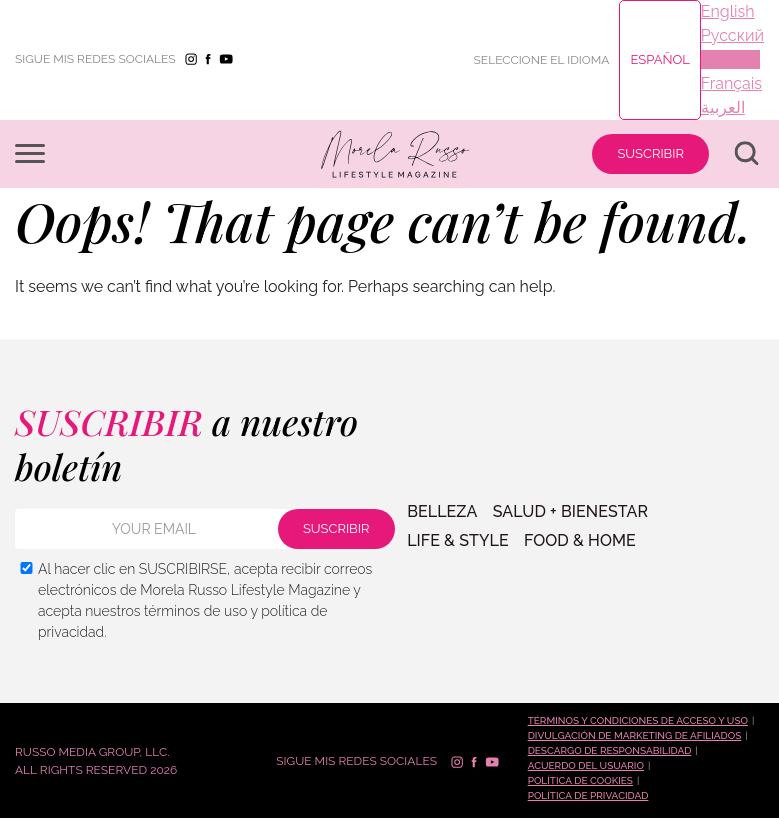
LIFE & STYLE (458, 540)
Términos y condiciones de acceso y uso (638, 720)
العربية (723, 107)
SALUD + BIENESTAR (569, 513)
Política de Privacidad (588, 795)
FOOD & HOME (578, 540)
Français (731, 83)
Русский (732, 35)
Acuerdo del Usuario (586, 765)
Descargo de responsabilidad (610, 750)
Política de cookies (580, 780)
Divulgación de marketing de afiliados (635, 735)
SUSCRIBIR (650, 153)
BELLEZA (442, 513)
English (728, 11)
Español (659, 59)
